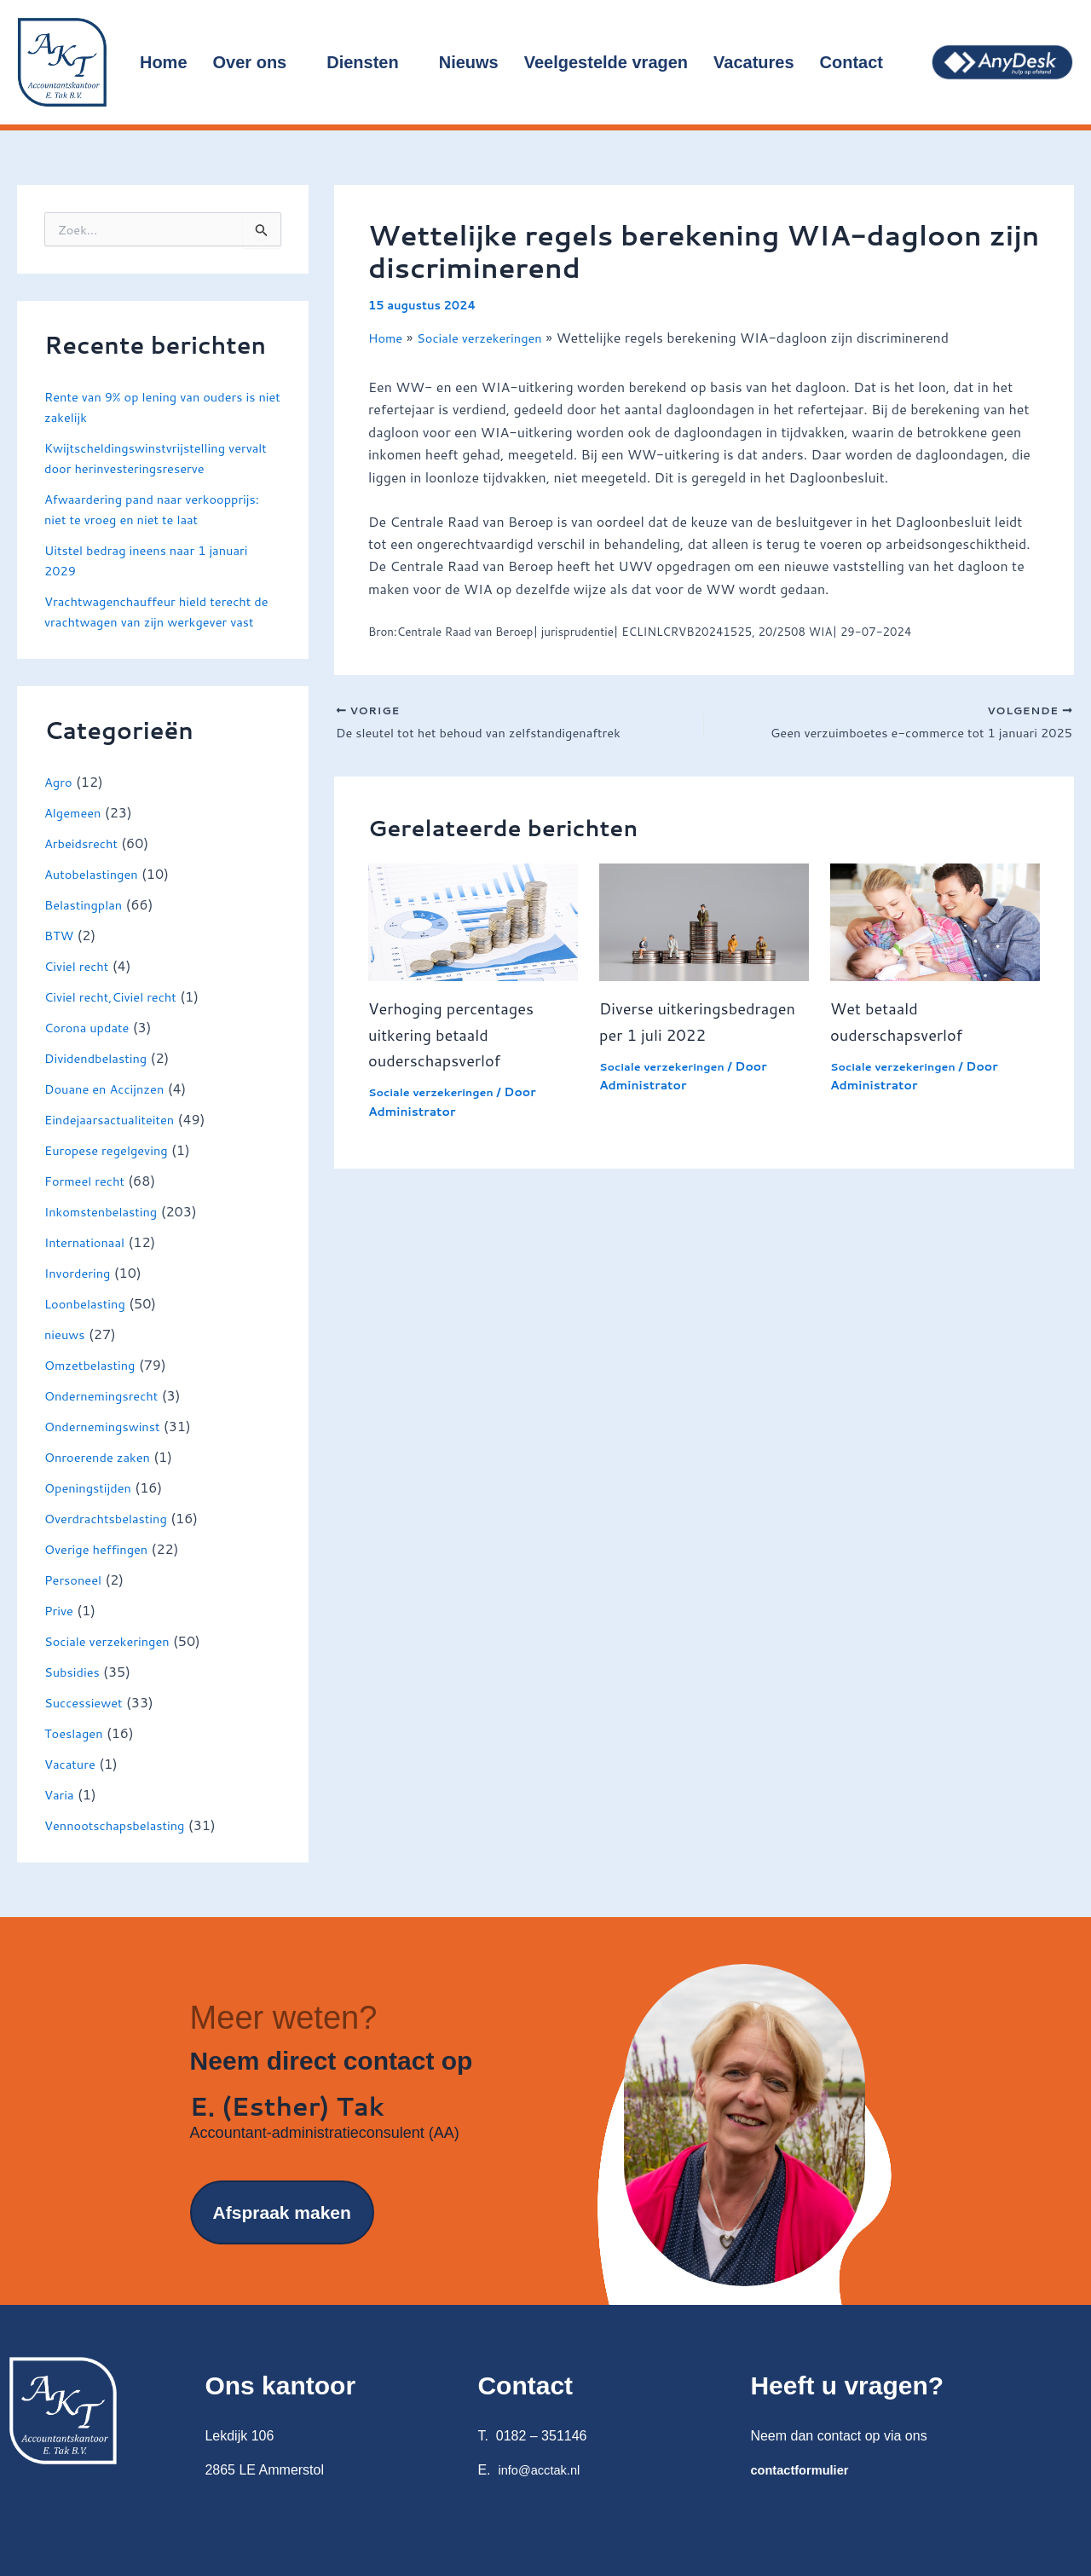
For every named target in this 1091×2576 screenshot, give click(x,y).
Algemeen (75, 832)
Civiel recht (79, 986)
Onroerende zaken (102, 1477)
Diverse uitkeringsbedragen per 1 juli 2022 (697, 1037)
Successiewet (87, 1722)
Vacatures (753, 62)
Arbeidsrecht (84, 863)
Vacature (72, 1783)
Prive (60, 1630)
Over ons (257, 62)
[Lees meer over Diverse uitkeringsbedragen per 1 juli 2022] (704, 924)
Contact (859, 62)
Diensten (369, 62)
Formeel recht (88, 1200)
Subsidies (74, 1691)
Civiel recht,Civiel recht (116, 1016)
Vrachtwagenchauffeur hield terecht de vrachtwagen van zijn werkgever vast (157, 621)
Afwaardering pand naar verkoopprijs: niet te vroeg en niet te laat (162, 508)
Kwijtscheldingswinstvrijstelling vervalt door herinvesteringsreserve (155, 457)
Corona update (90, 1047)
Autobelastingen (95, 894)
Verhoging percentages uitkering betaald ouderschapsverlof (459, 1037)
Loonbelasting (88, 1323)
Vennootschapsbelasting (121, 1845)
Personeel (75, 1599)
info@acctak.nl (542, 2470)
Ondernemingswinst (107, 1446)
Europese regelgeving (112, 1170)
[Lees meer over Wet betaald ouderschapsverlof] (935, 924)
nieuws (66, 1354)
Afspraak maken (282, 2248)
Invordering (80, 1292)
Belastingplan (87, 924)
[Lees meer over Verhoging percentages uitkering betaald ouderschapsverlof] (473, 924)
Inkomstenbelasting (106, 1231)
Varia (60, 1814)
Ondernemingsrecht (106, 1415)
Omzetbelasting (94, 1385)
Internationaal (88, 1262)
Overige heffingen (101, 1569)
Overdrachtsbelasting (111, 1538)
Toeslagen (76, 1753)
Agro (59, 801)
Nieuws (469, 62)
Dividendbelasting (100, 1078)
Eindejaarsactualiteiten (115, 1139)
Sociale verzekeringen (113, 1661)
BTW (60, 955)
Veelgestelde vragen (606, 62)
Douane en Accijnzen (110, 1108)
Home (164, 62)
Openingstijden (92, 1507)
